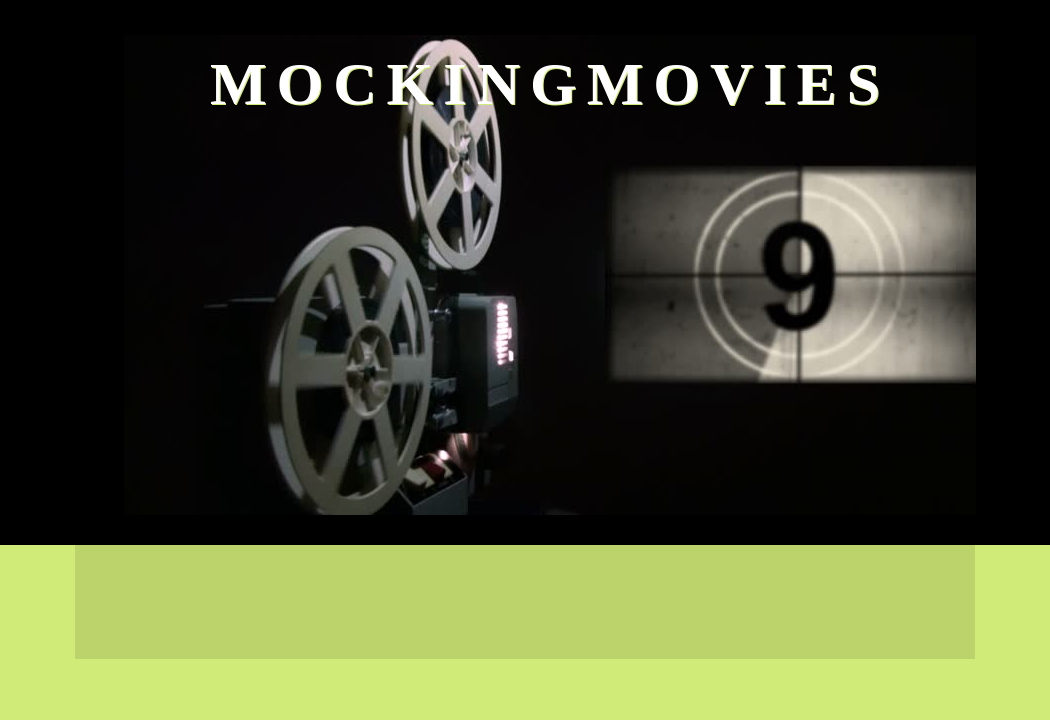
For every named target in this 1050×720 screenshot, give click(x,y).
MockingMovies (550, 84)
